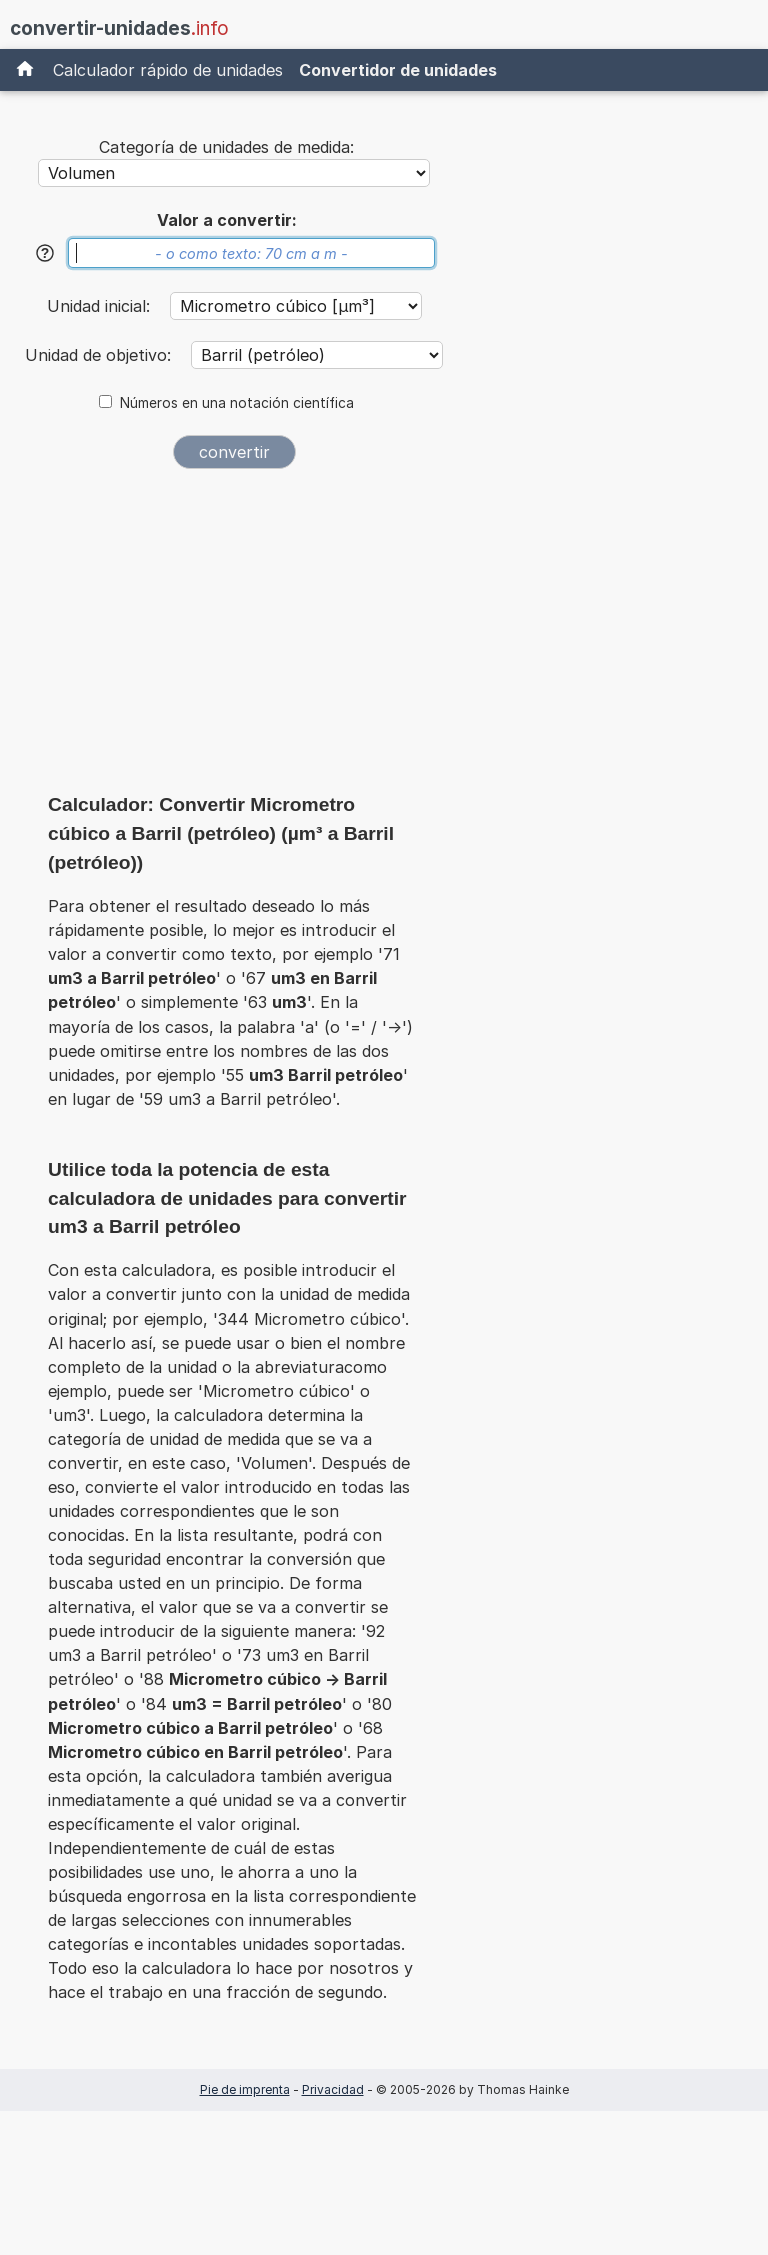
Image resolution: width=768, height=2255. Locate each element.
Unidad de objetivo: (100, 355)
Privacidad (333, 2089)
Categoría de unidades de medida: (226, 147)
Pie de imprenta (245, 2089)
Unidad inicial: (101, 306)
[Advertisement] (234, 638)
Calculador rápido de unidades (168, 70)
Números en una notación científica (237, 403)
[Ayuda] (45, 253)
